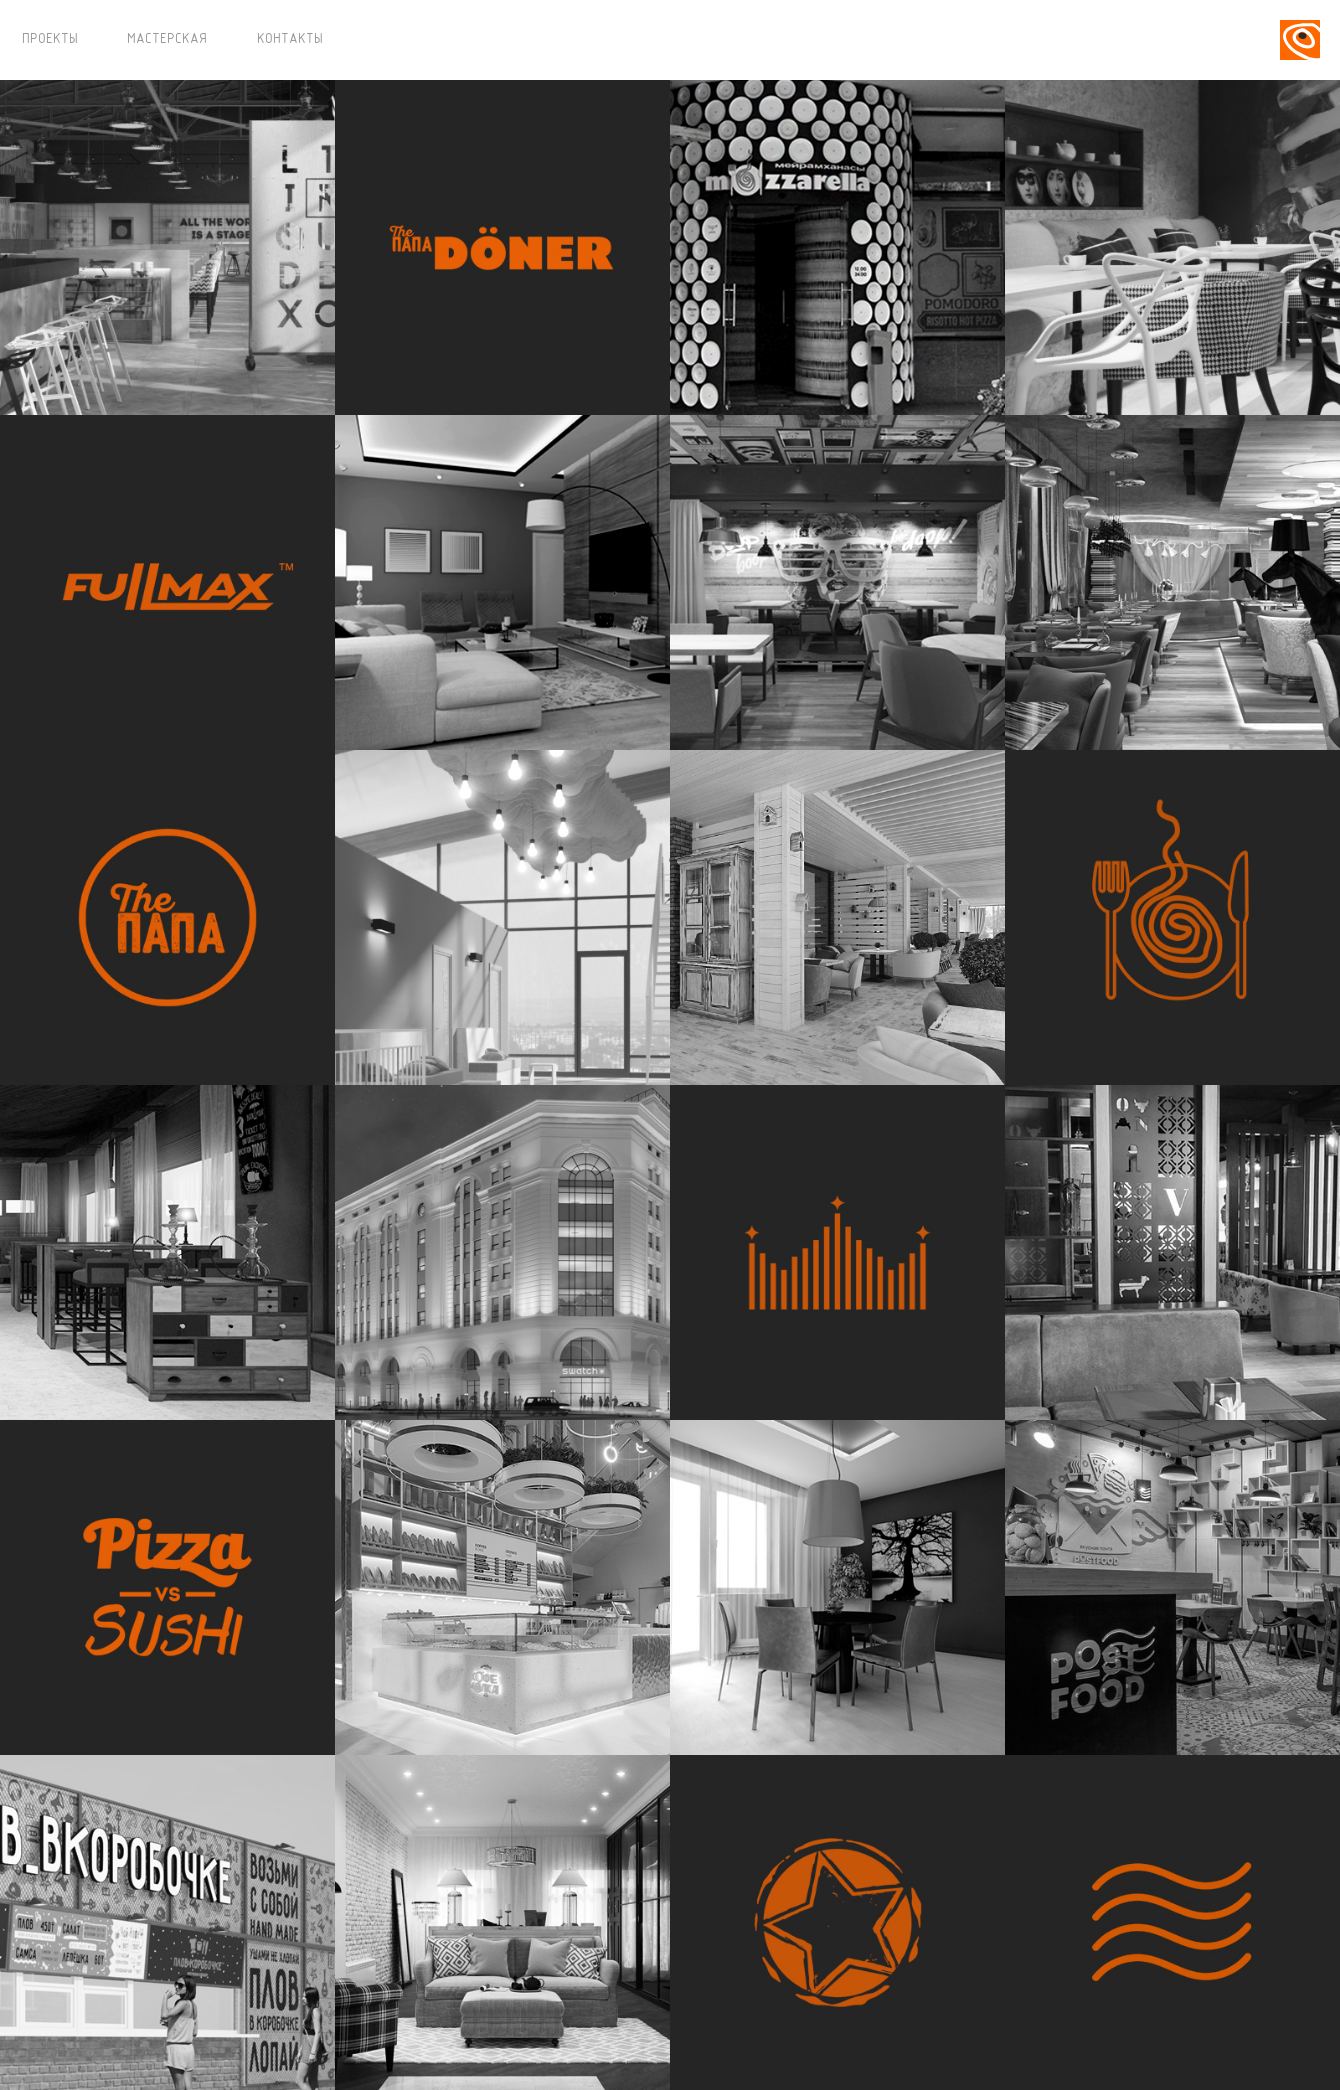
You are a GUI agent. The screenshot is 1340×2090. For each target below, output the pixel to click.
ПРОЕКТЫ (50, 40)
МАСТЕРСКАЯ (167, 40)
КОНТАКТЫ (290, 40)
